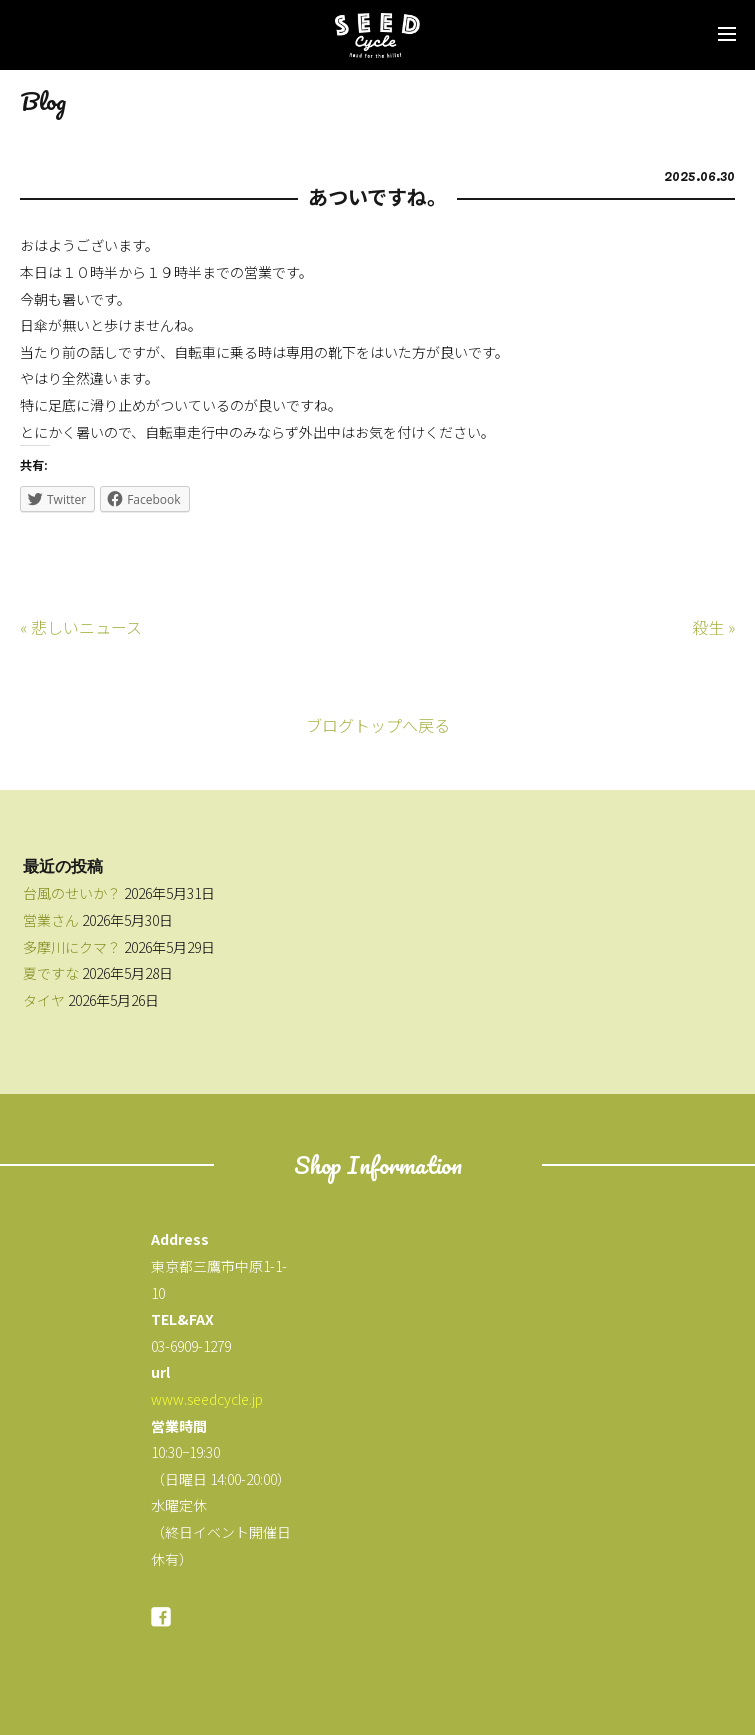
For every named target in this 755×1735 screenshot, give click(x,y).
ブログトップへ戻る (378, 725)
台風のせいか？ (72, 893)
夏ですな (51, 973)
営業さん (51, 920)
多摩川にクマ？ (72, 947)
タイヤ (44, 1000)
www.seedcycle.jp (207, 1399)
